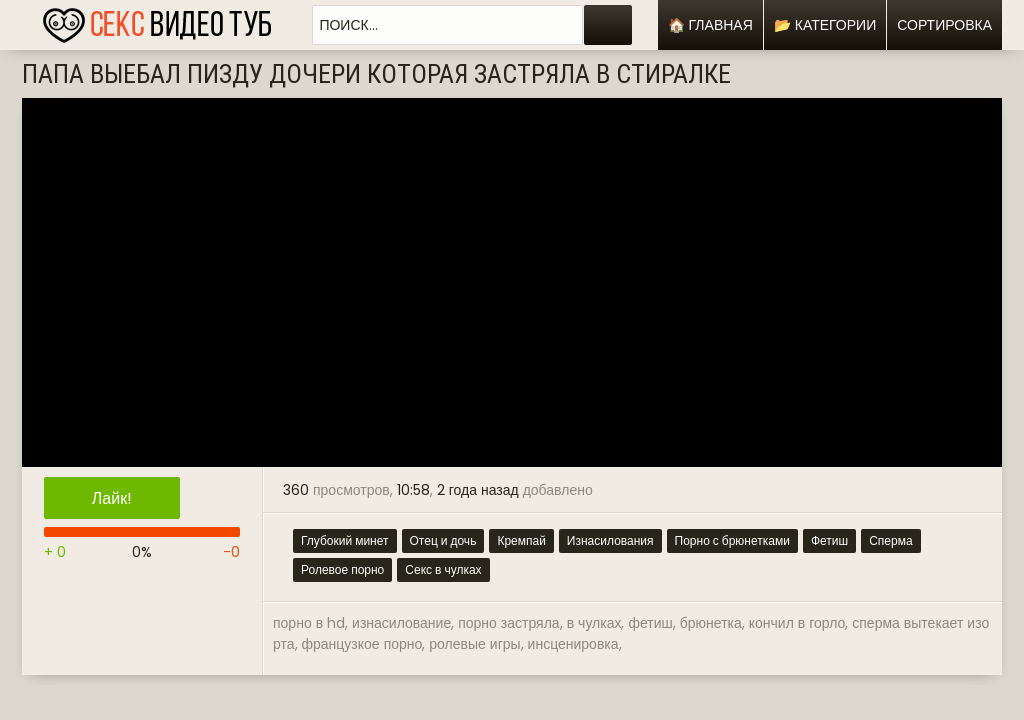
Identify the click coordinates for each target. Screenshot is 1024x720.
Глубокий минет (345, 540)
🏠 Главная (710, 25)
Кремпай (521, 540)
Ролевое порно (342, 569)
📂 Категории (825, 25)
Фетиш (829, 540)
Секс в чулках (443, 569)
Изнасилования (610, 540)
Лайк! (112, 498)
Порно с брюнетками (732, 540)
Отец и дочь (443, 540)
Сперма (890, 540)
